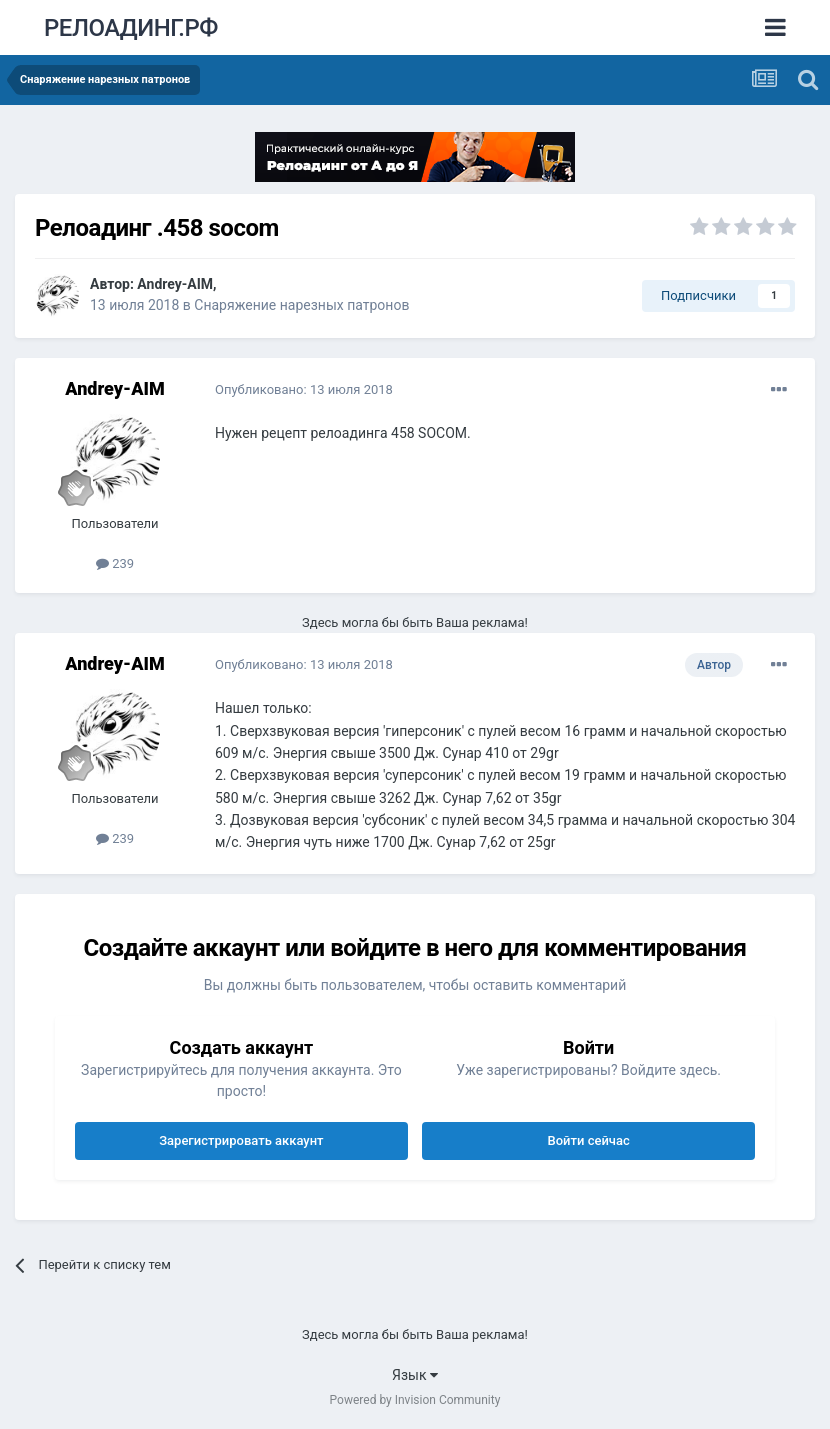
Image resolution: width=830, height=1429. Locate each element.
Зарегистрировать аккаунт (241, 1140)
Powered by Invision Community (415, 1400)
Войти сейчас (589, 1140)
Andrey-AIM (175, 284)
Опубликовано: (304, 389)
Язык (415, 1375)
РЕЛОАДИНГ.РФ (131, 28)
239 (115, 563)
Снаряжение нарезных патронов (301, 305)
